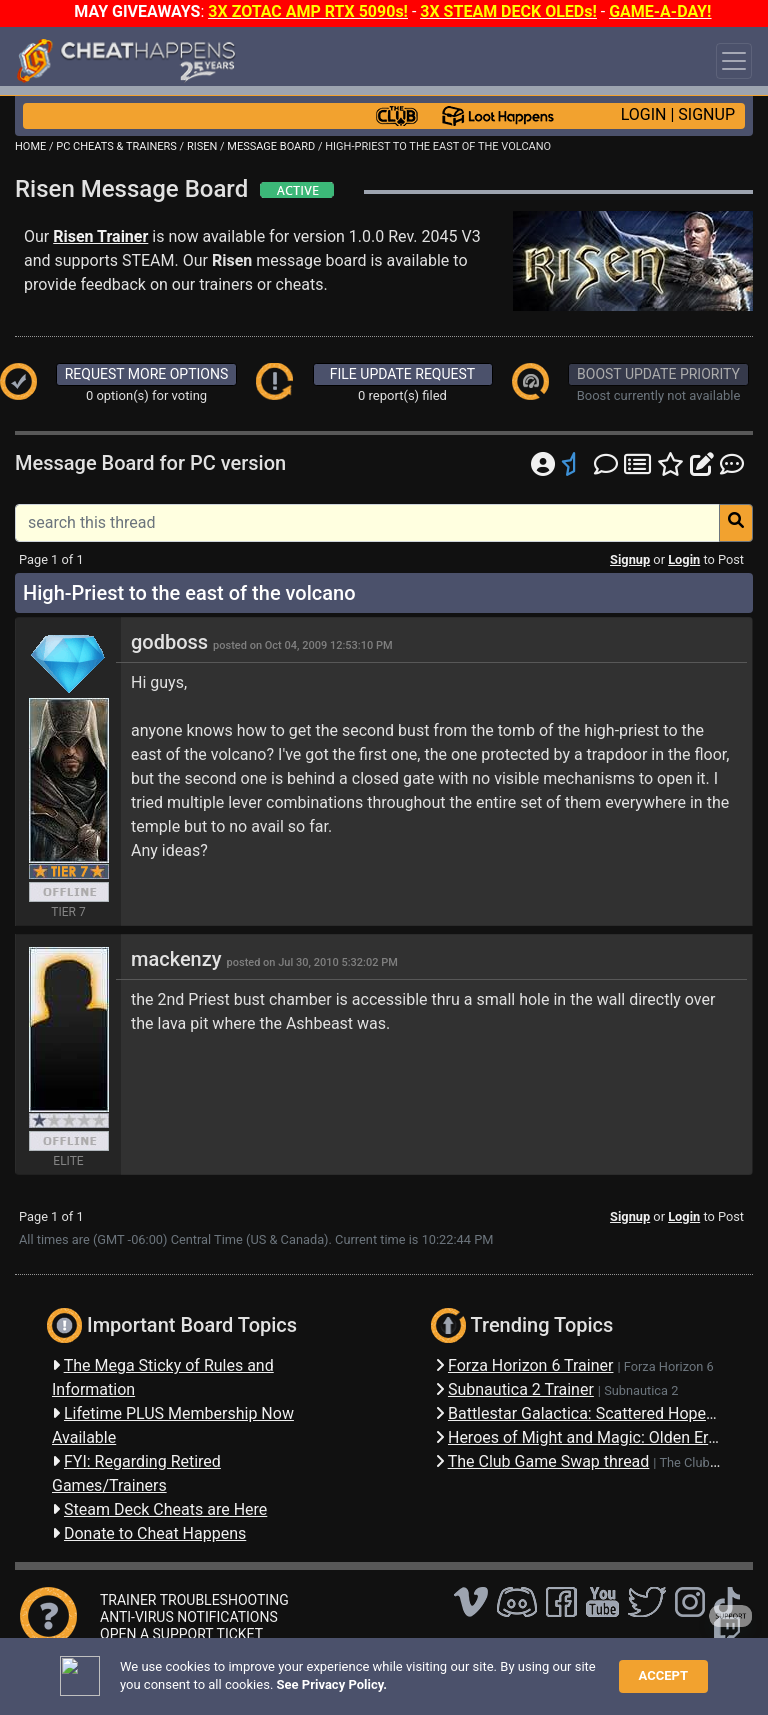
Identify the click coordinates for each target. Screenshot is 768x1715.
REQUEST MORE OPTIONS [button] (147, 374)
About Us (592, 1669)
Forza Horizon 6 (669, 1366)
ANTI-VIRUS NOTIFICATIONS (189, 1617)
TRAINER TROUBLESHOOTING (194, 1600)
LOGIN (644, 114)
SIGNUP (706, 114)
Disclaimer (374, 1669)
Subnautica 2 (641, 1390)
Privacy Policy (462, 1669)
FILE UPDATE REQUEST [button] (402, 374)
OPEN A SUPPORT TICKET (181, 1634)
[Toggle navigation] (734, 61)
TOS (532, 1669)
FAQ (317, 1669)
